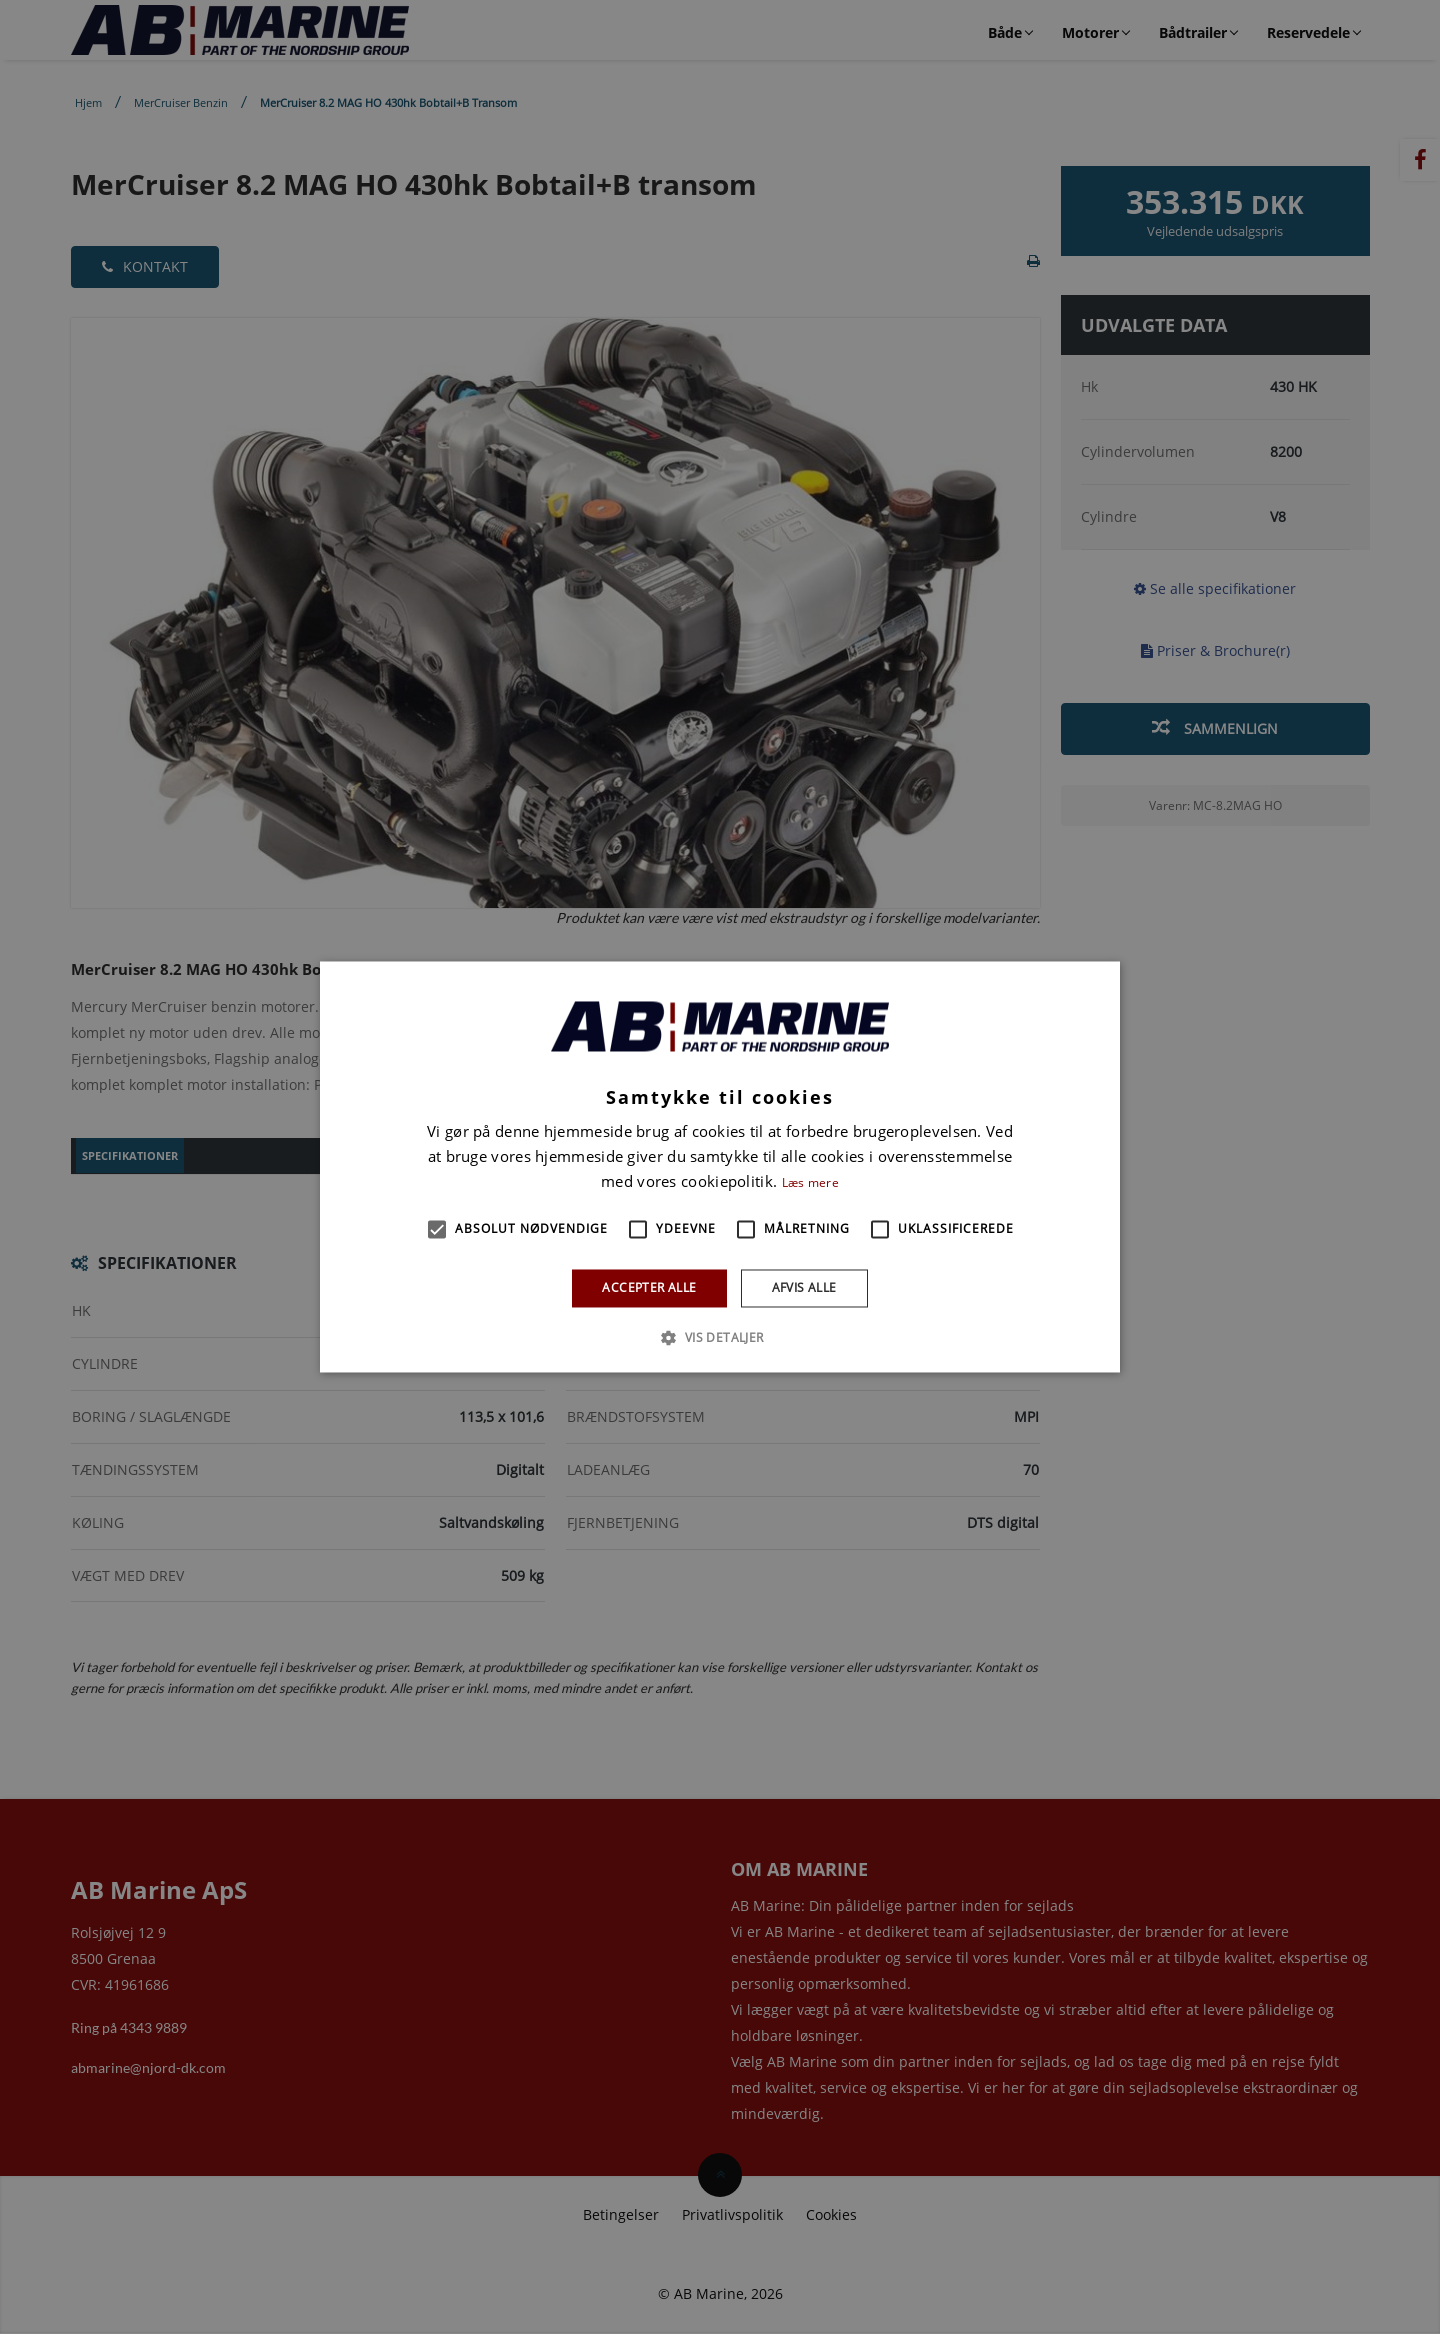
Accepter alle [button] (649, 1287)
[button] (437, 1229)
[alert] (720, 1167)
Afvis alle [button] (804, 1287)
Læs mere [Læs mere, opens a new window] (810, 1182)
